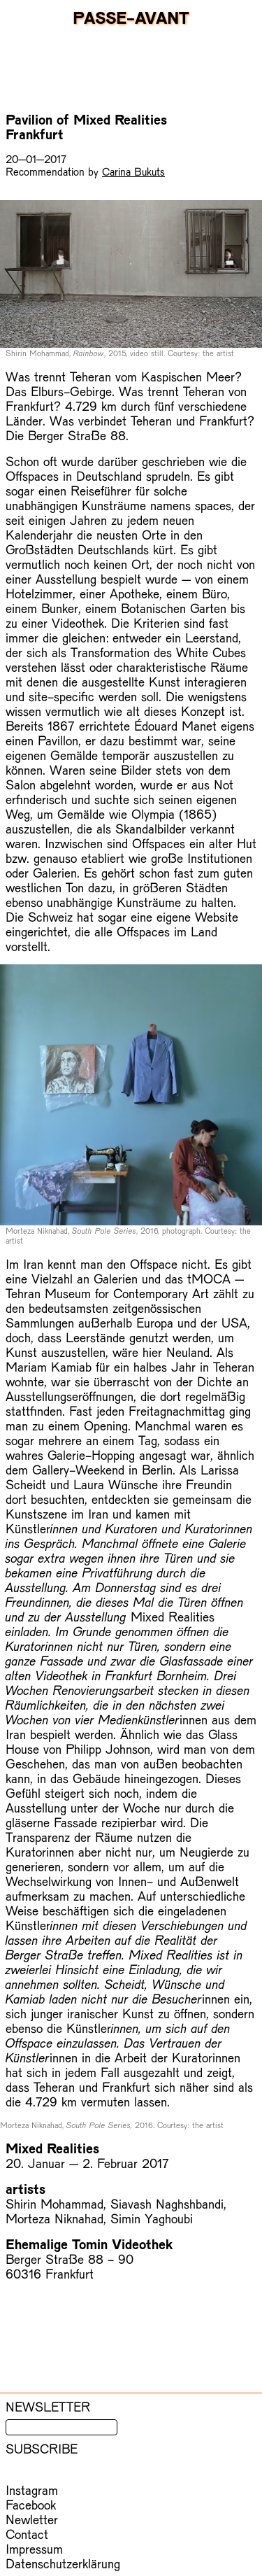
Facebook (31, 2504)
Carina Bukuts (133, 171)
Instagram (32, 2490)
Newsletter (48, 2406)
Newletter (32, 2519)
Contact (27, 2534)
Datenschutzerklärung (63, 2563)
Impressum (34, 2548)
